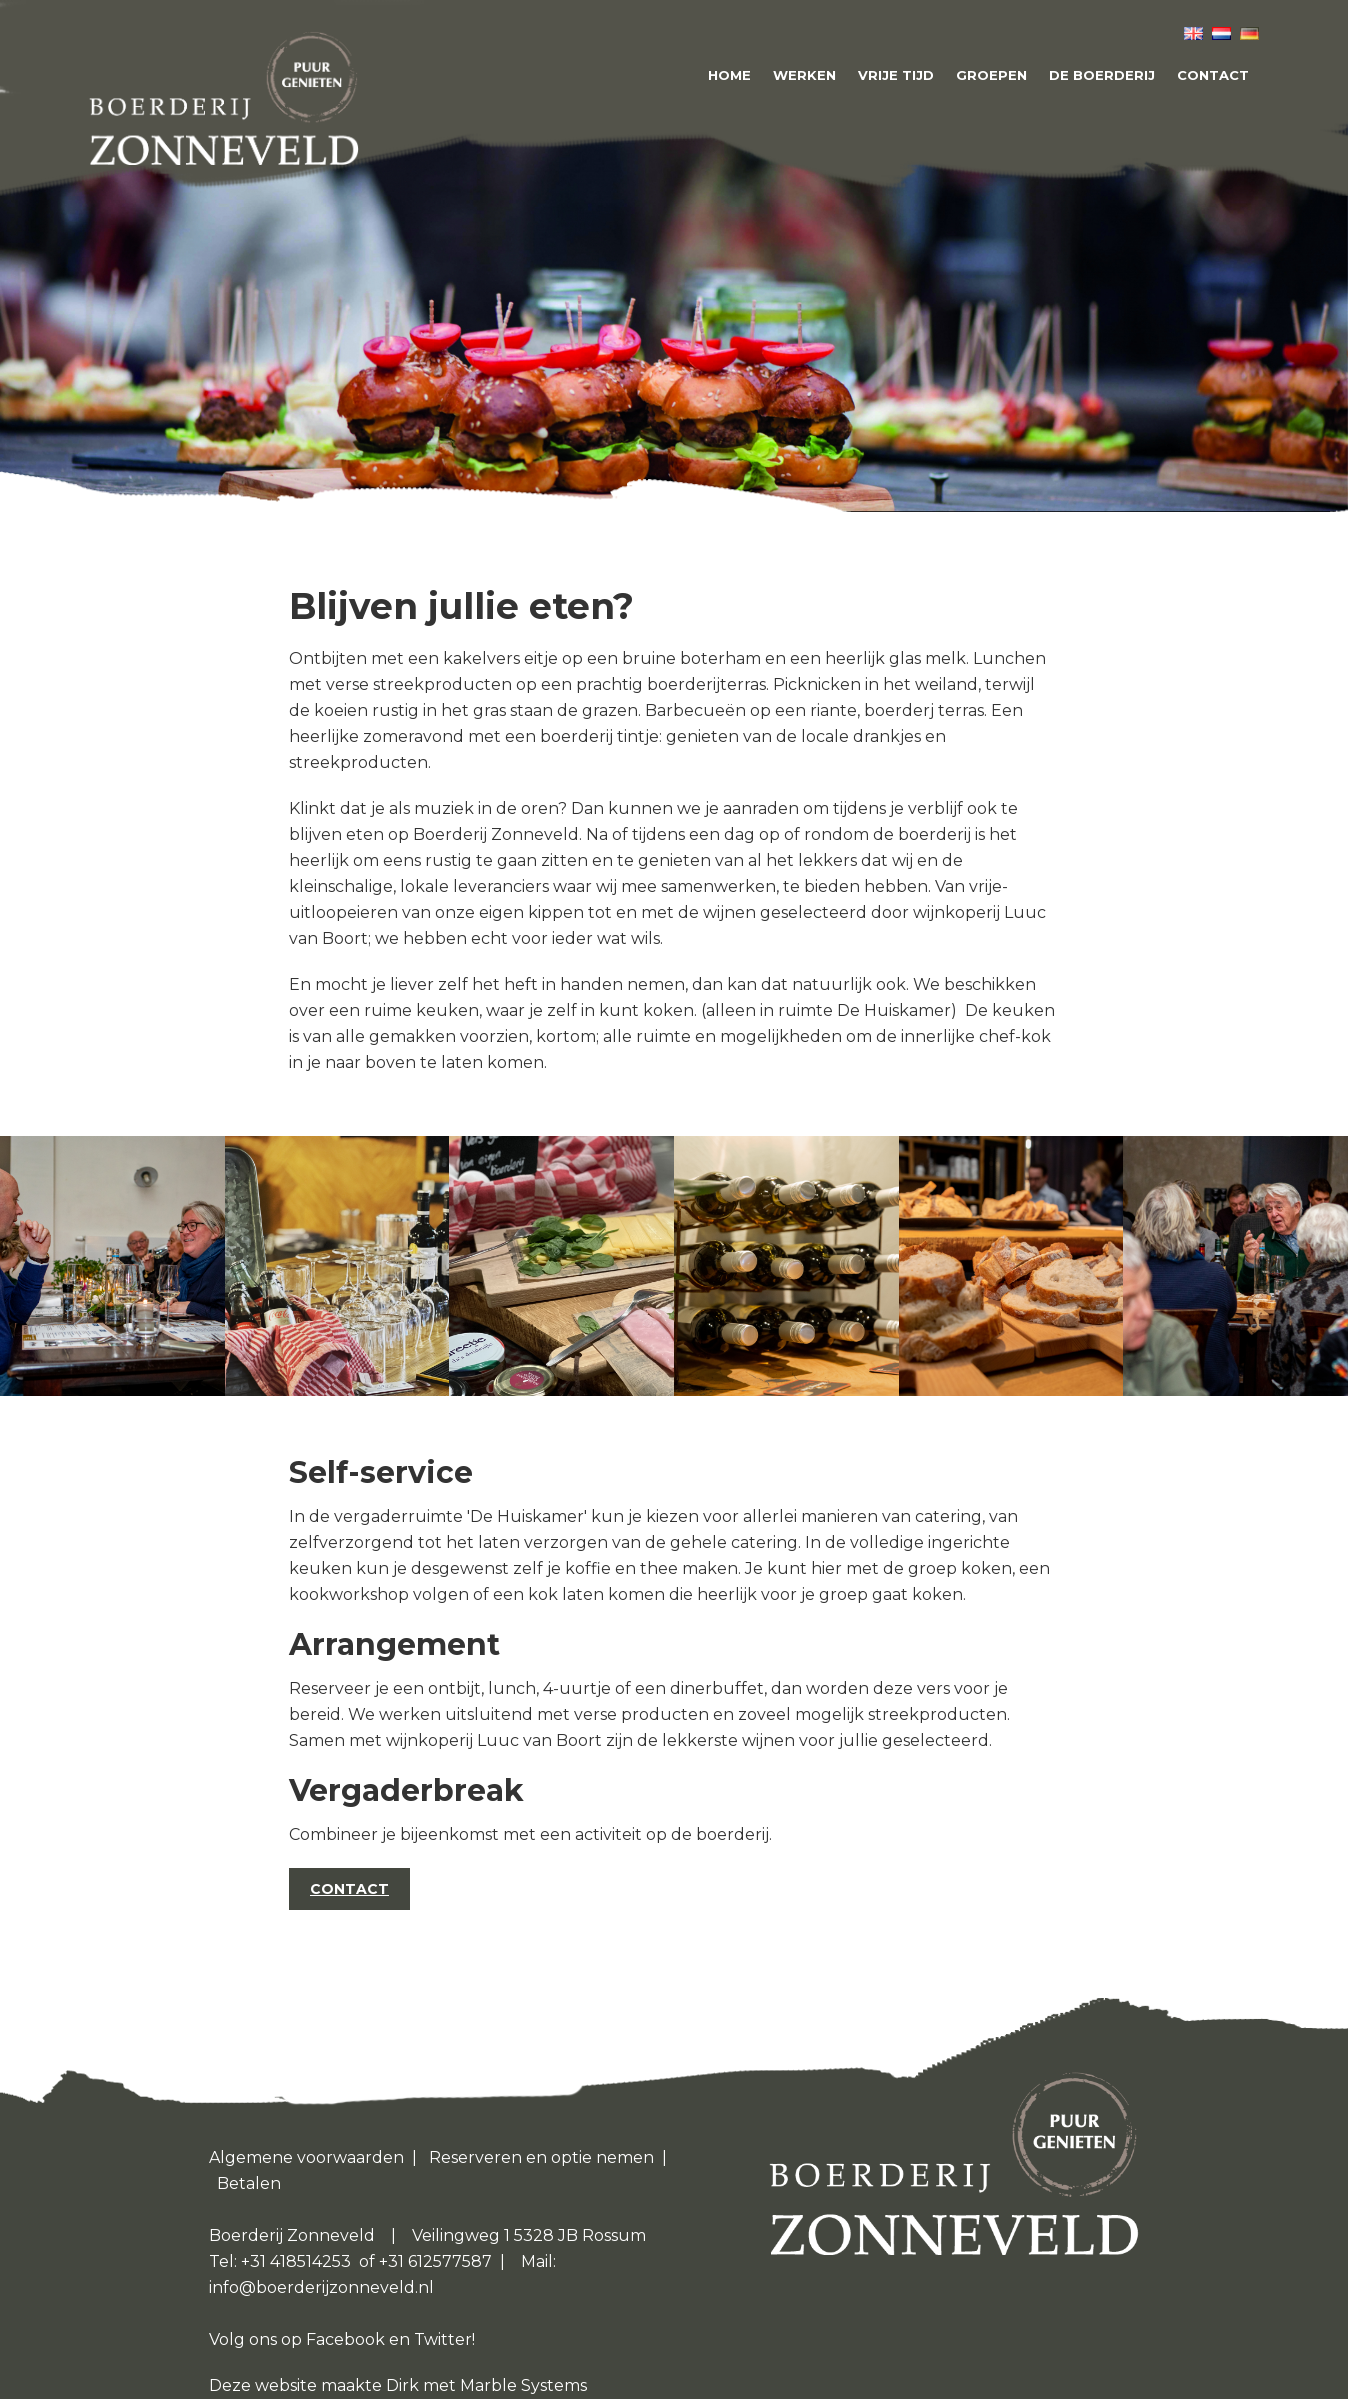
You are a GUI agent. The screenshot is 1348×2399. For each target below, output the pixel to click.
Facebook (345, 2339)
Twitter (443, 2339)
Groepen (991, 75)
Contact (1213, 75)
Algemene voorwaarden (306, 2157)
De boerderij (1102, 75)
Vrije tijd (896, 75)
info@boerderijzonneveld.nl (321, 2287)
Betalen (249, 2183)
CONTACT (349, 1889)
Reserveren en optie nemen (541, 2157)
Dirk (404, 2385)
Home (729, 75)
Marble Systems (523, 2385)
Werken (804, 75)
